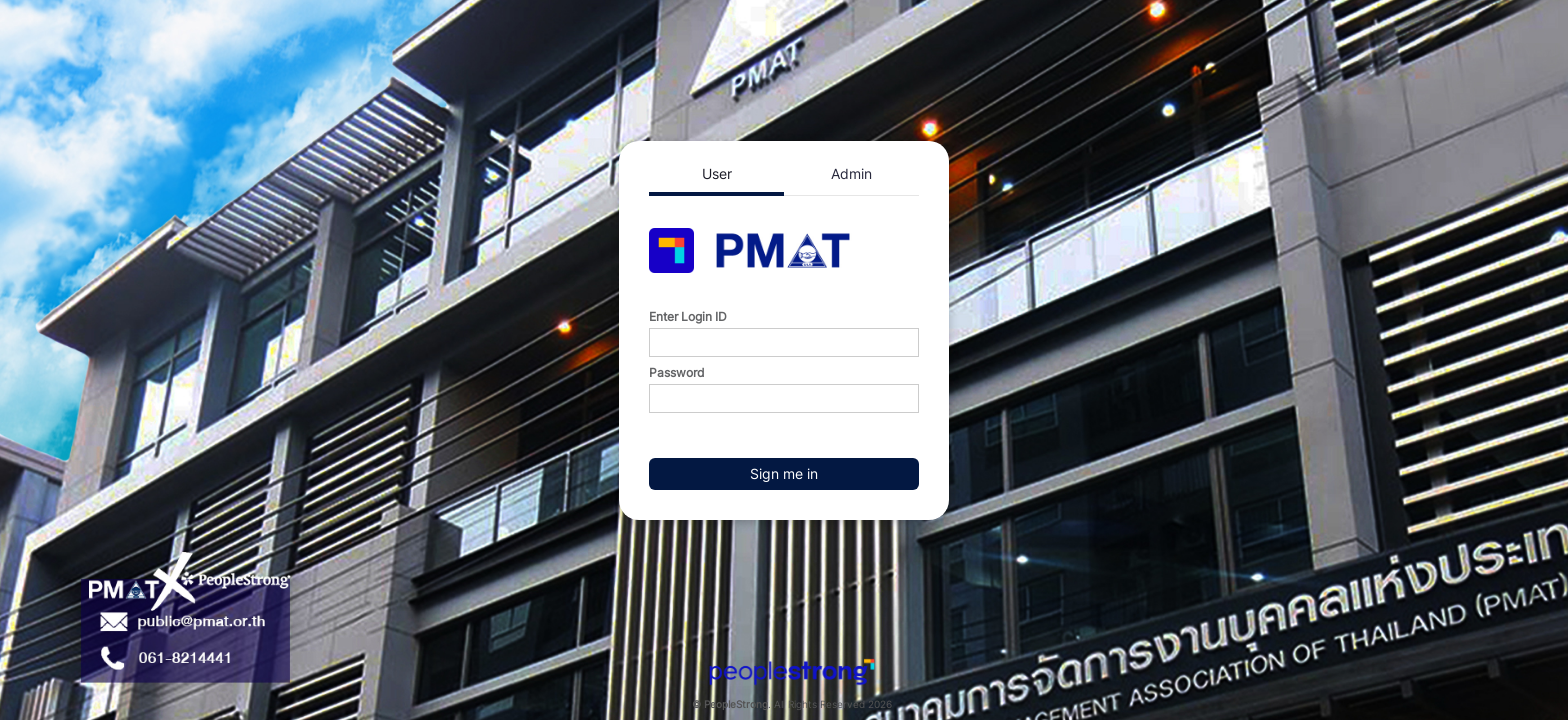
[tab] (716, 175)
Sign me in (784, 473)
